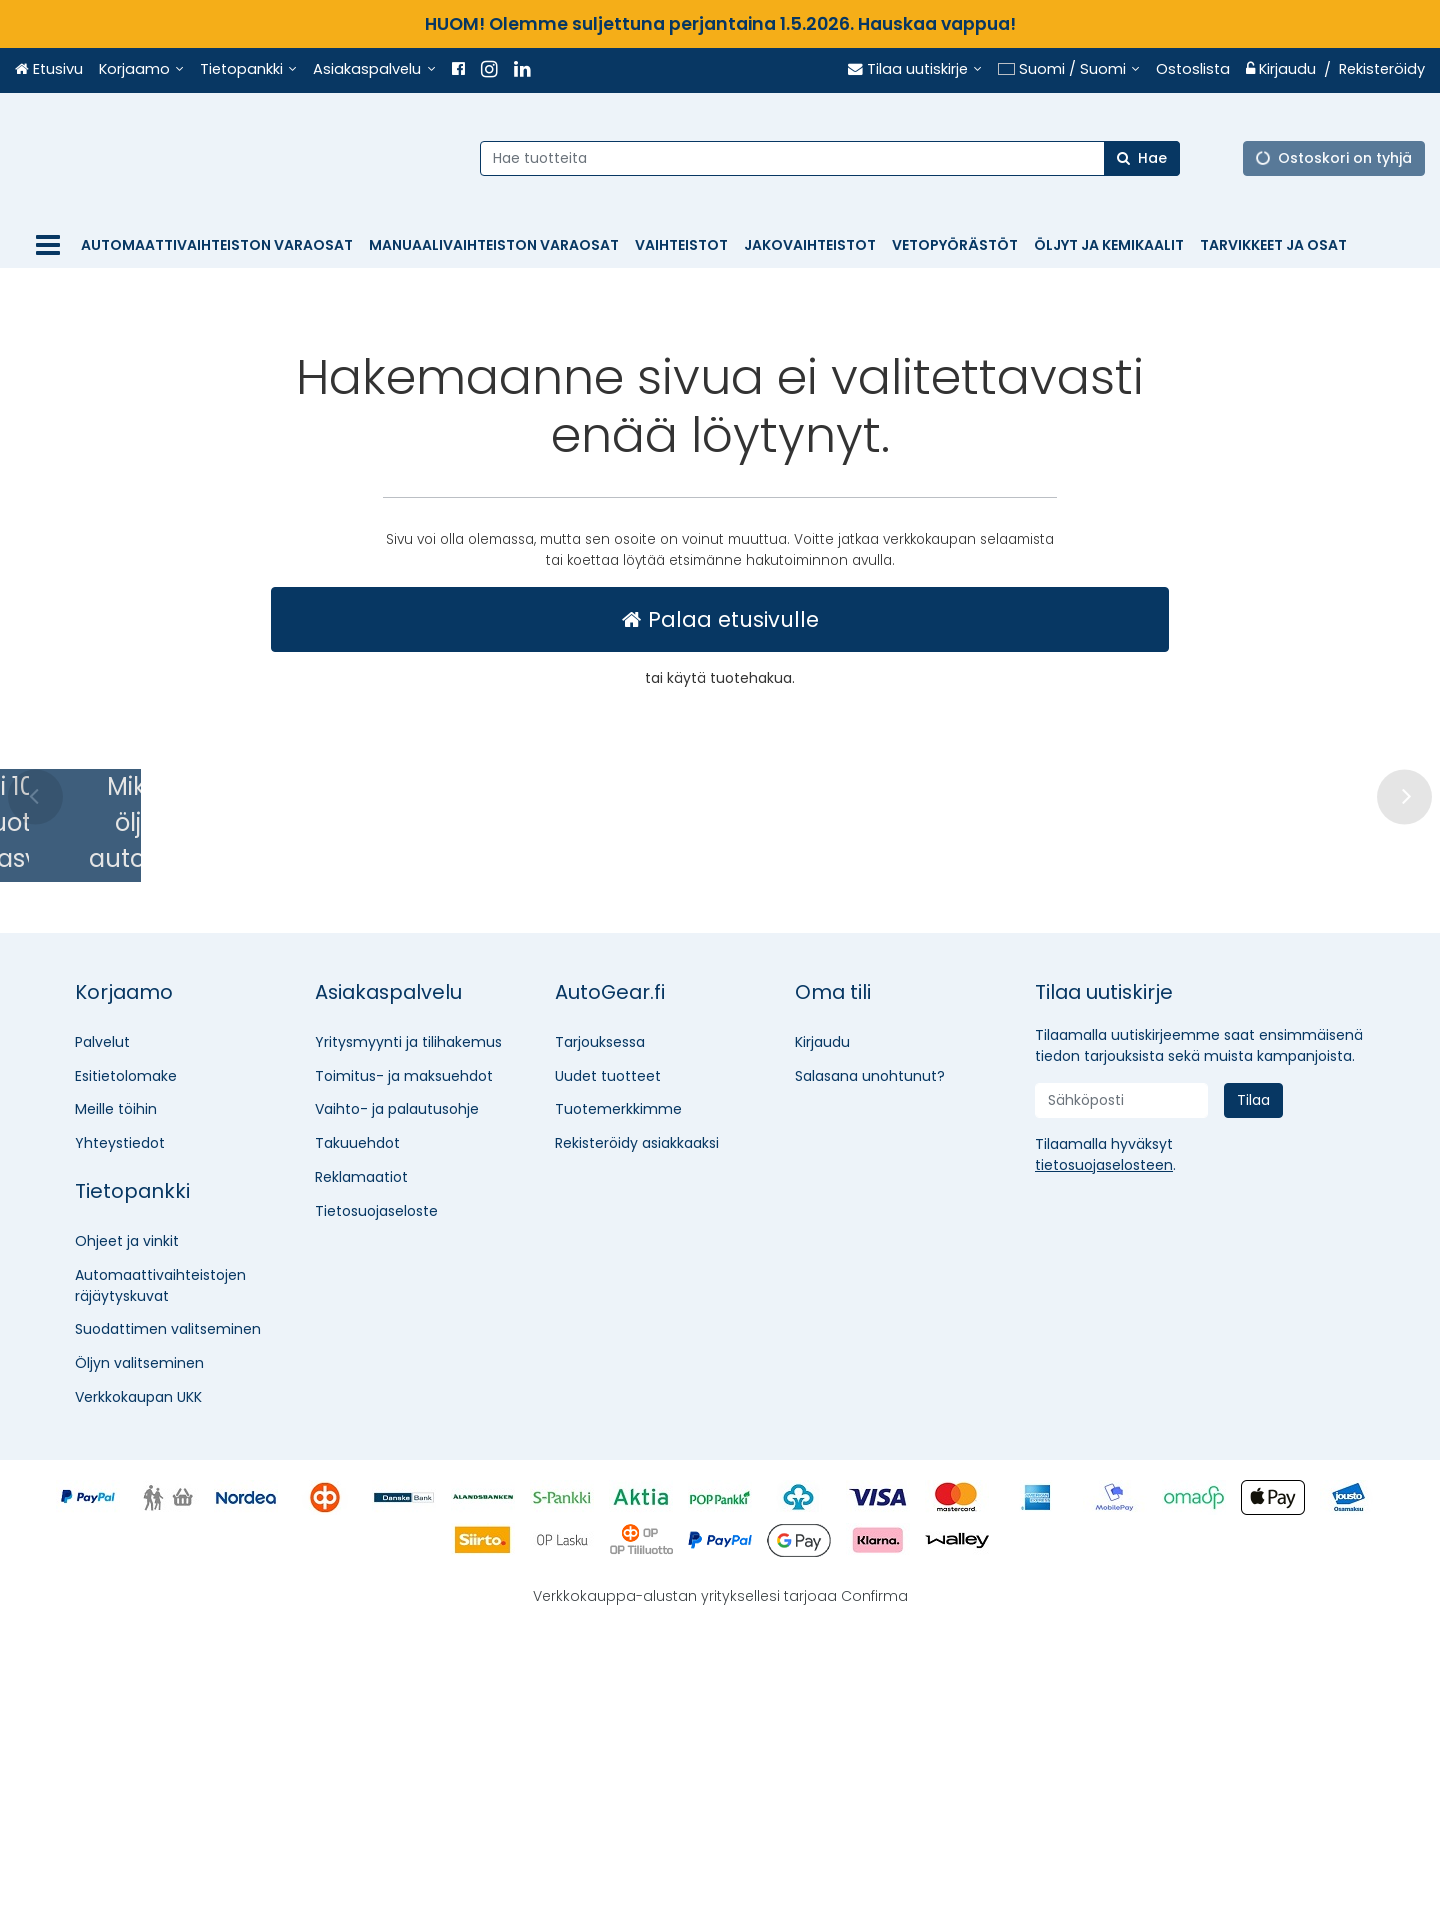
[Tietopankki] (248, 70)
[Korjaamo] (141, 70)
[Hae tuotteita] (839, 157)
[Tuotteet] (48, 245)
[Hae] (1151, 157)
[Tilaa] (1253, 1388)
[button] (1104, 1453)
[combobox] (839, 157)
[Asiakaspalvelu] (374, 70)
